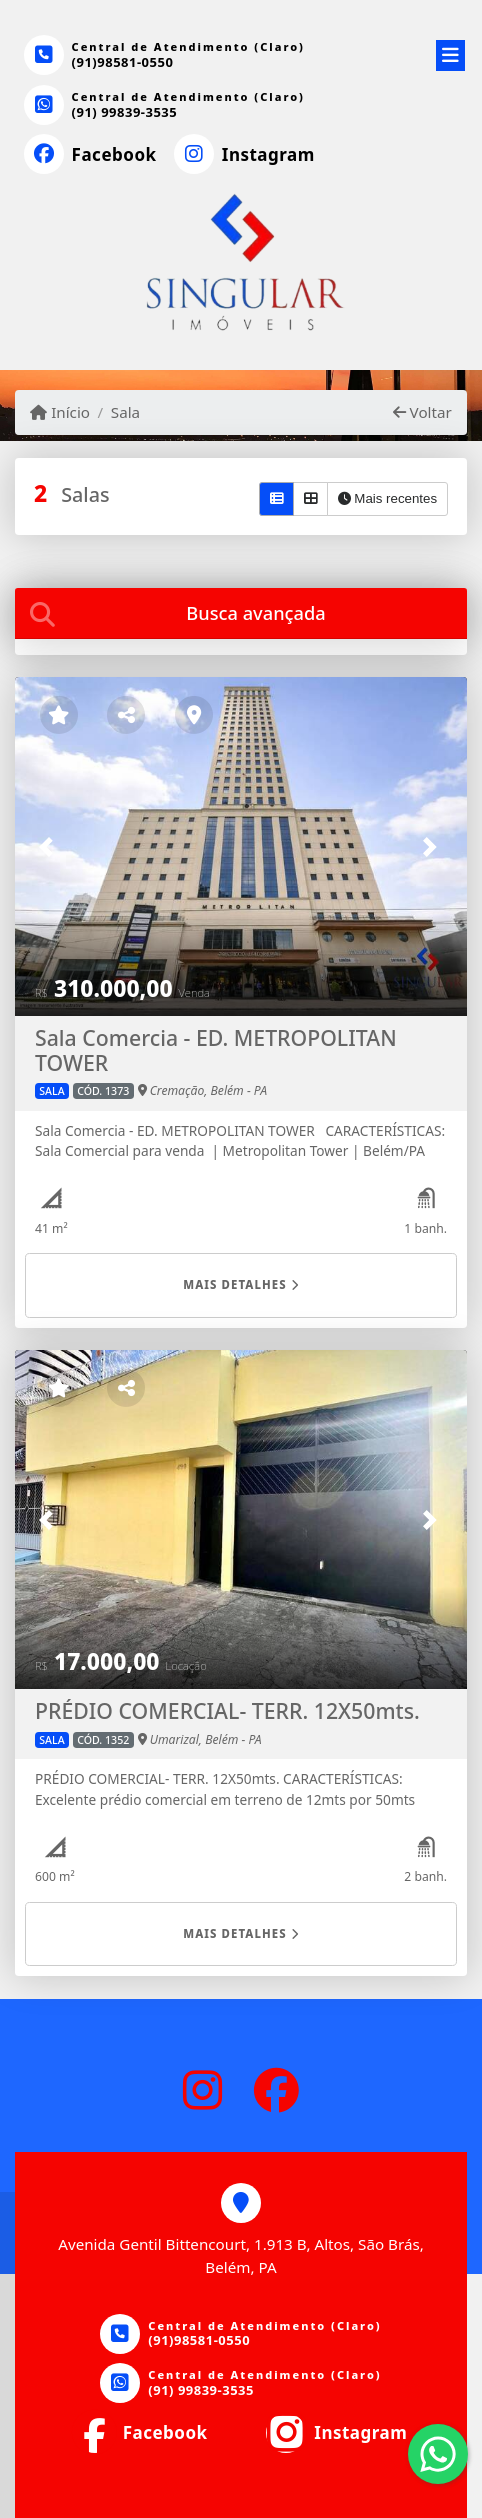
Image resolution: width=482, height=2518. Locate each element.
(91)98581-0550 (123, 62)
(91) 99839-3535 (125, 112)
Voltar (422, 412)
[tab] (241, 613)
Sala (125, 412)
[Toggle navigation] (450, 52)
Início (60, 412)
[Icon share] (90, 155)
